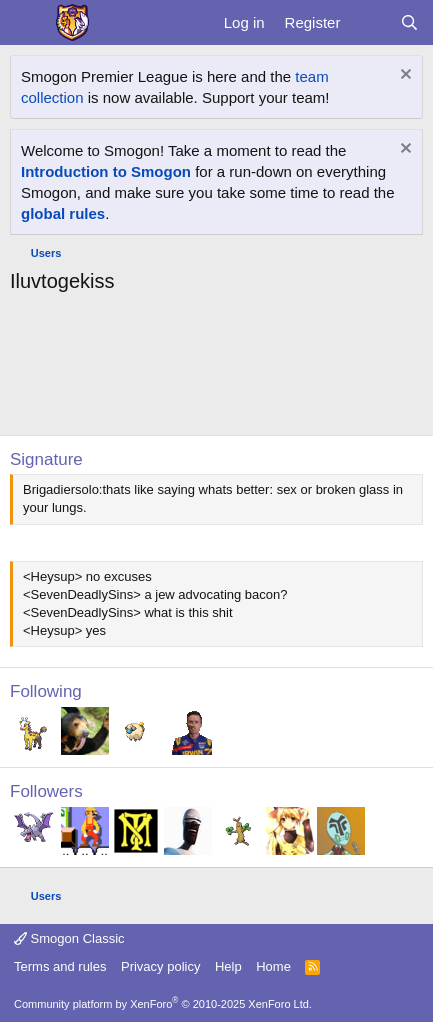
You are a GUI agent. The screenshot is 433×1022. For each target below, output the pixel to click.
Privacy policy (160, 966)
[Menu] (27, 23)
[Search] (409, 22)
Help (228, 966)
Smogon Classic (69, 938)
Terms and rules (60, 966)
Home (273, 966)
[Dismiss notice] (403, 76)
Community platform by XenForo (163, 1004)
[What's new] (369, 22)
